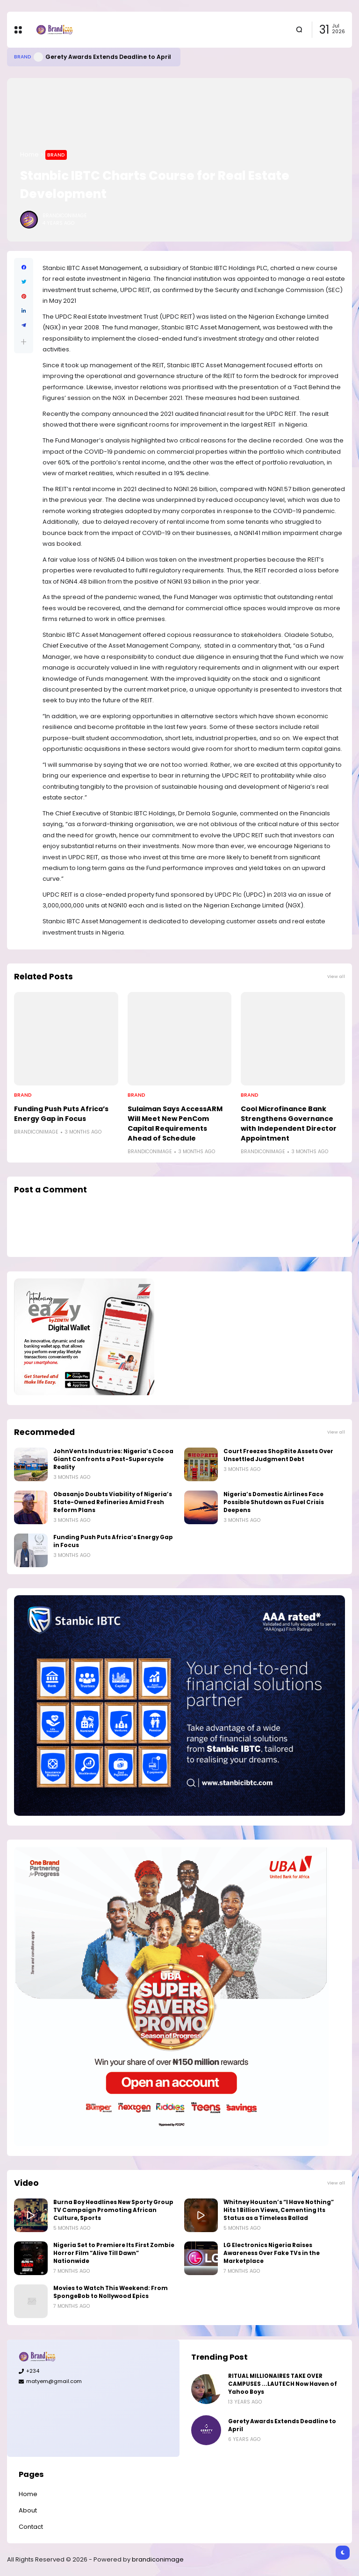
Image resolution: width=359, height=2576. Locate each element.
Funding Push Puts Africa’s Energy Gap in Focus (61, 1113)
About (28, 2510)
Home (29, 154)
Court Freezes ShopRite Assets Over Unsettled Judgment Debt (278, 1455)
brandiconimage (158, 2559)
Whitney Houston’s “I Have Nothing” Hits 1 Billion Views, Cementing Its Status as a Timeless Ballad (278, 2210)
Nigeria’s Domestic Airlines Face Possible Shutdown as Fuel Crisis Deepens (273, 1502)
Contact (31, 2526)
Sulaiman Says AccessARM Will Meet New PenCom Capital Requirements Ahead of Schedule (175, 1123)
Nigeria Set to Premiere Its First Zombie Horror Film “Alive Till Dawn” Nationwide (113, 2253)
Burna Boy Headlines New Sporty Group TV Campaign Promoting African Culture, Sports (113, 2210)
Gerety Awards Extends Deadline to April (108, 57)
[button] (23, 341)
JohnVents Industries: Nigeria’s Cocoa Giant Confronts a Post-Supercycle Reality (113, 1459)
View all (336, 976)
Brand (22, 56)
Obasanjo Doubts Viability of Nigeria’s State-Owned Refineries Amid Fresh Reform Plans (112, 1502)
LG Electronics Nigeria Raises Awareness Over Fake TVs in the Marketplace (271, 2253)
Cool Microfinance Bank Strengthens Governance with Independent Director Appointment (289, 1123)
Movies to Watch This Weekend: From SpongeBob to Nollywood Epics (110, 2292)
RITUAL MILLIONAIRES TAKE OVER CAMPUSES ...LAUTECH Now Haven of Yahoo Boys (282, 2384)
